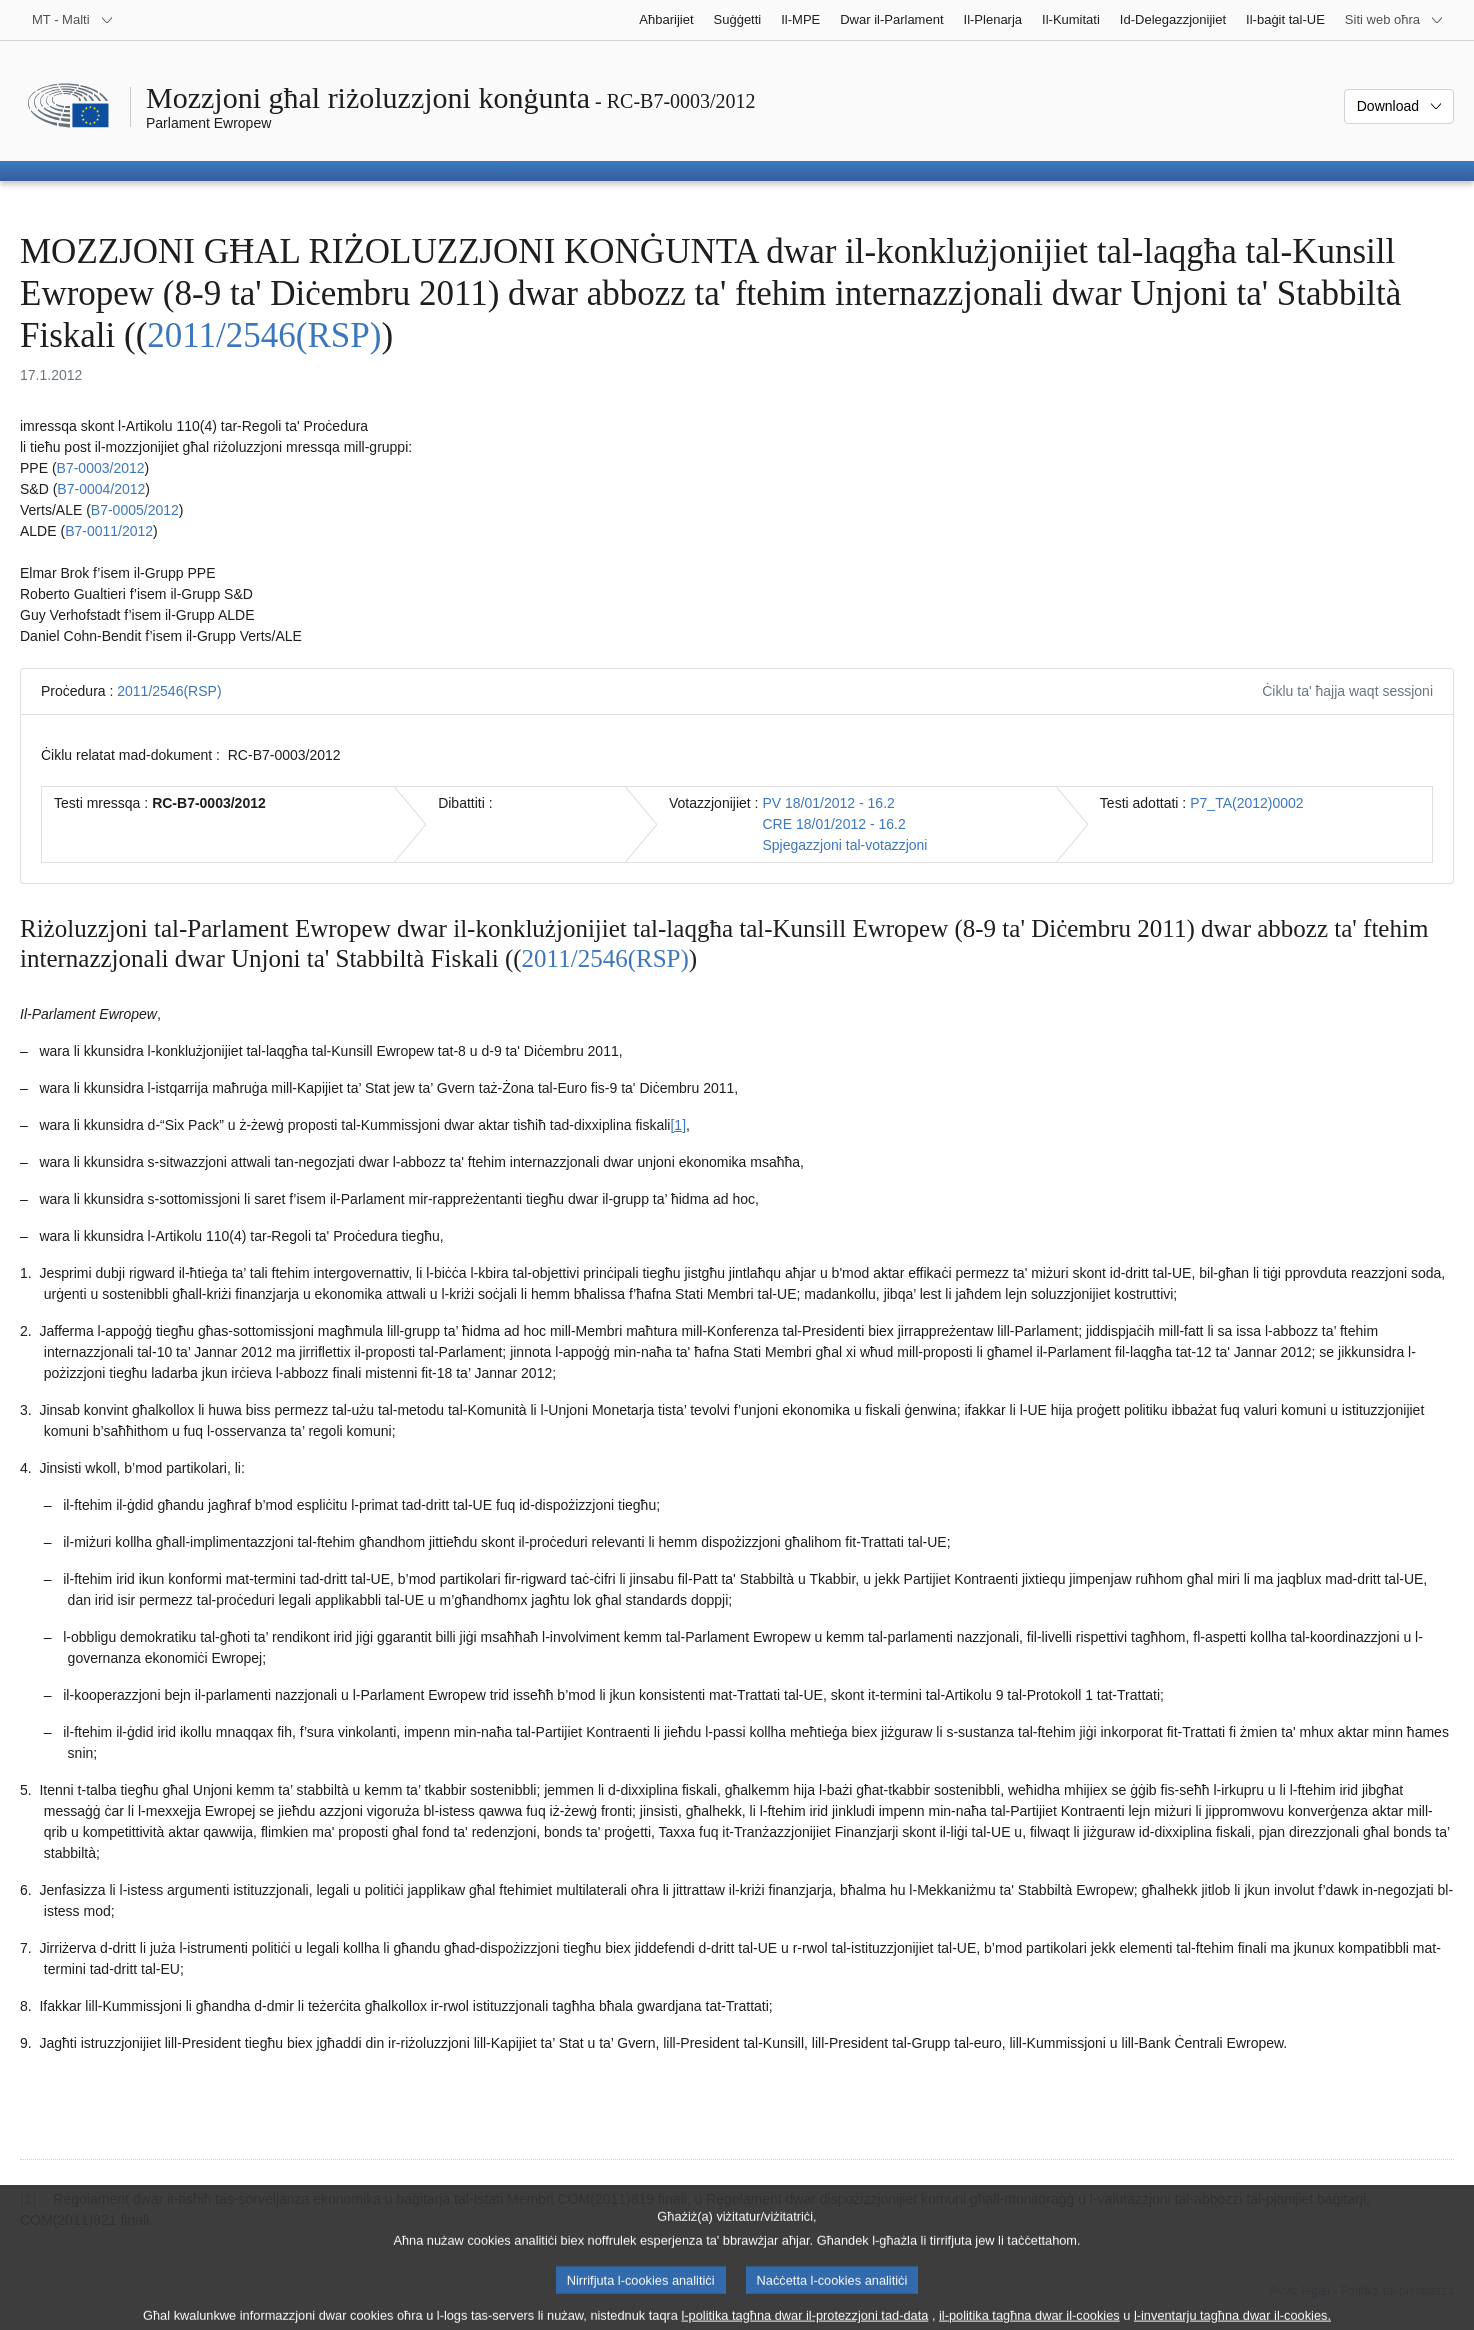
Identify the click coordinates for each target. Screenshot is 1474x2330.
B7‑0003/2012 (101, 468)
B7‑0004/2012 (101, 489)
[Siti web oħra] (1394, 20)
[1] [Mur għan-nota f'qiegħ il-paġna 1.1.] (678, 1125)
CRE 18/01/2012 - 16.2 (833, 824)
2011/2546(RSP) (264, 335)
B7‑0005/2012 (135, 510)
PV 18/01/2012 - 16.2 (828, 803)
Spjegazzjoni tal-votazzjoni (844, 845)
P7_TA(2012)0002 (1246, 803)
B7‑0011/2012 (109, 531)
